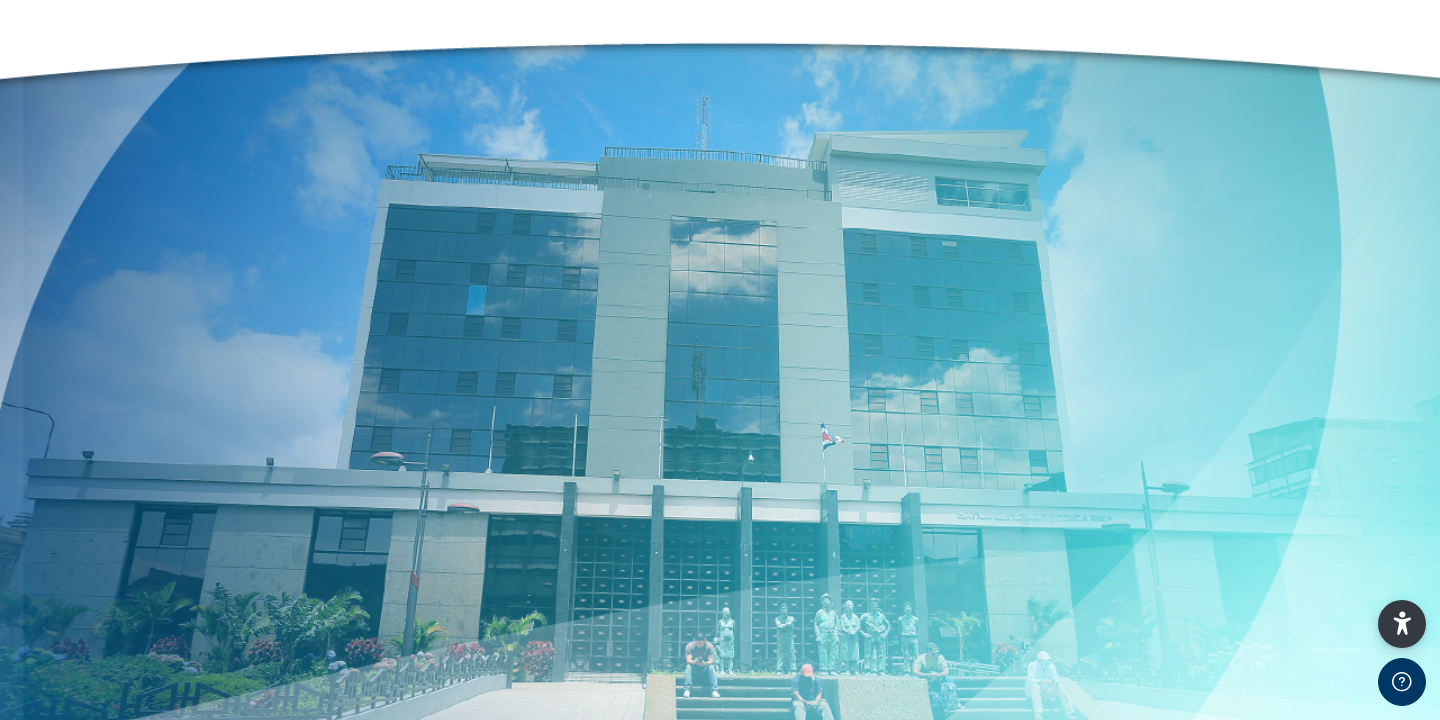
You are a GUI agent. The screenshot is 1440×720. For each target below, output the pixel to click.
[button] (1402, 624)
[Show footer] (1402, 682)
